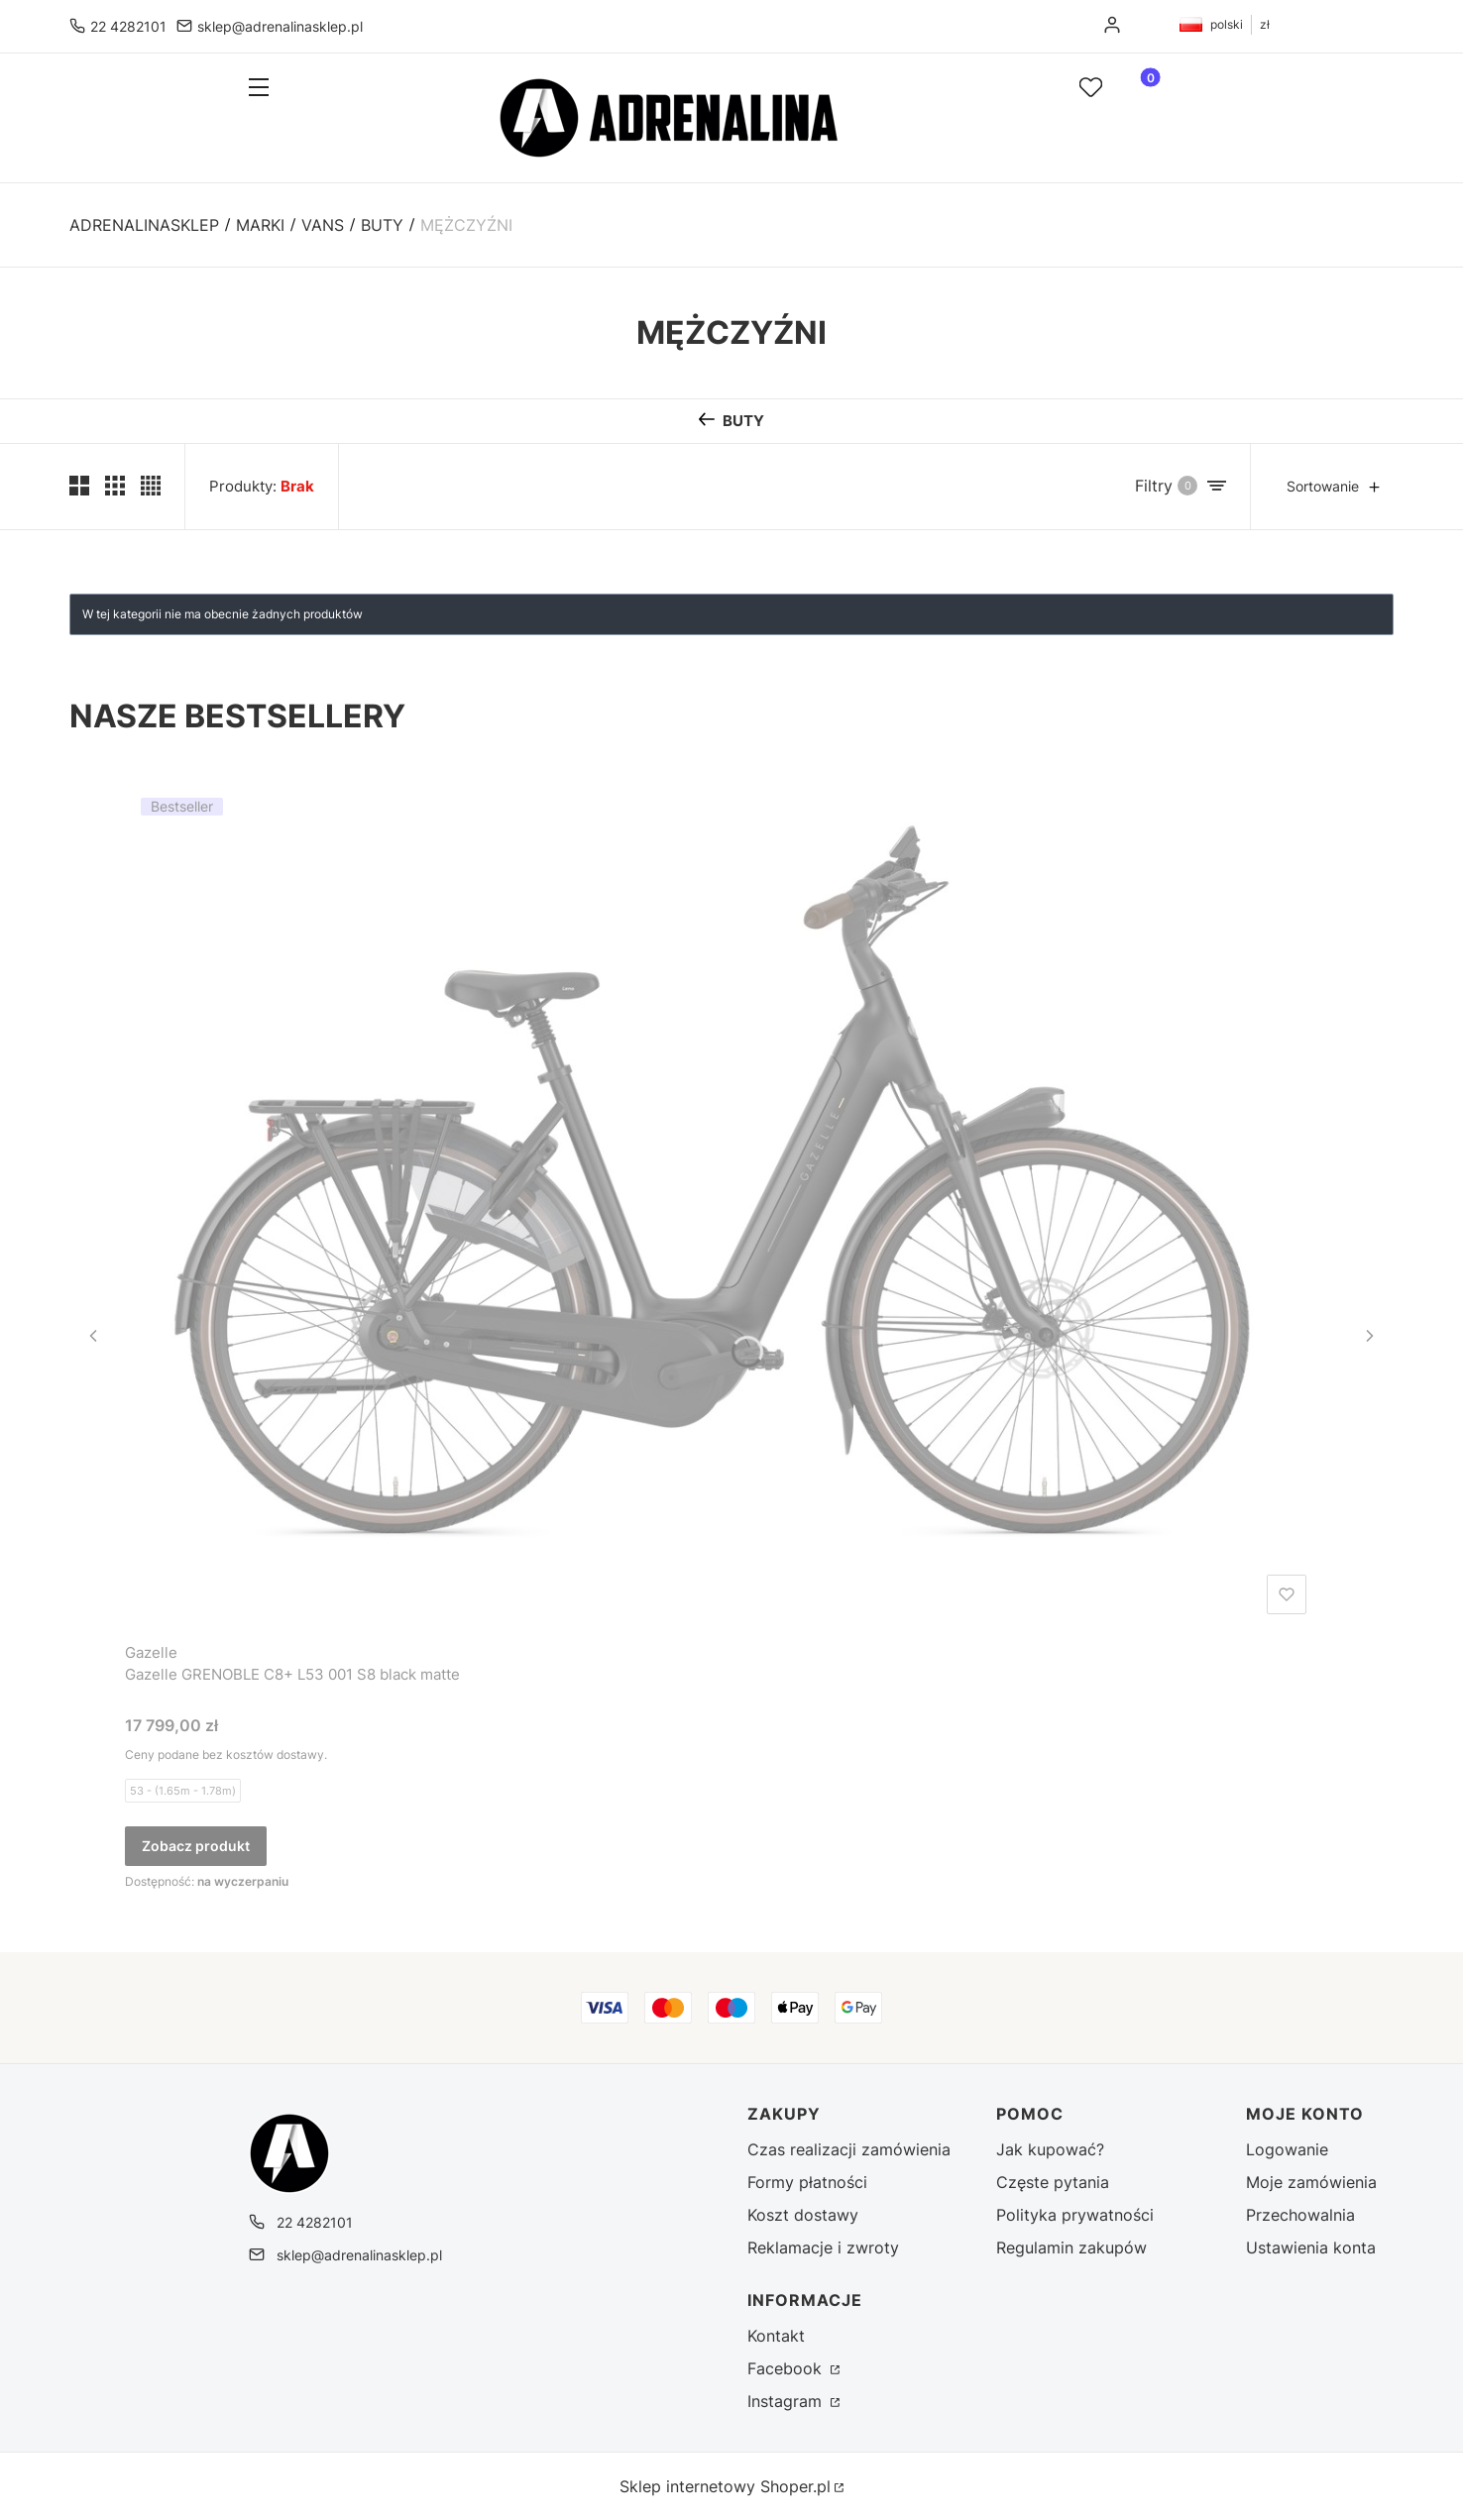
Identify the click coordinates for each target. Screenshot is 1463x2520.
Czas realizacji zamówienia (849, 2149)
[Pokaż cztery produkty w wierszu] (151, 485)
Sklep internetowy (725, 2486)
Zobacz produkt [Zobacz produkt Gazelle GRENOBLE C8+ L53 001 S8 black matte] (196, 1845)
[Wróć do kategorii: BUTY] (731, 421)
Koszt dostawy (802, 2215)
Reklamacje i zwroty (823, 2247)
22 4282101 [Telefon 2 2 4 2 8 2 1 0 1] (128, 26)
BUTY (382, 225)
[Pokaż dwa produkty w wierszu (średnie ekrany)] (79, 485)
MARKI (260, 225)
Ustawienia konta (1311, 2247)
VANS (322, 225)
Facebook (787, 2368)
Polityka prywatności (1075, 2215)
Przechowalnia (1300, 2215)
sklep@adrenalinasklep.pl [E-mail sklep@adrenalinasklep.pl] (280, 26)
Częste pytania (1052, 2182)
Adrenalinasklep (144, 225)
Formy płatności (807, 2182)
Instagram (787, 2401)
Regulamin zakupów (1071, 2247)
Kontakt (776, 2336)
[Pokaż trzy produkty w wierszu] (115, 485)
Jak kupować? (1050, 2149)
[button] (295, 89)
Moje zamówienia (1311, 2182)
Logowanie (1287, 2149)
